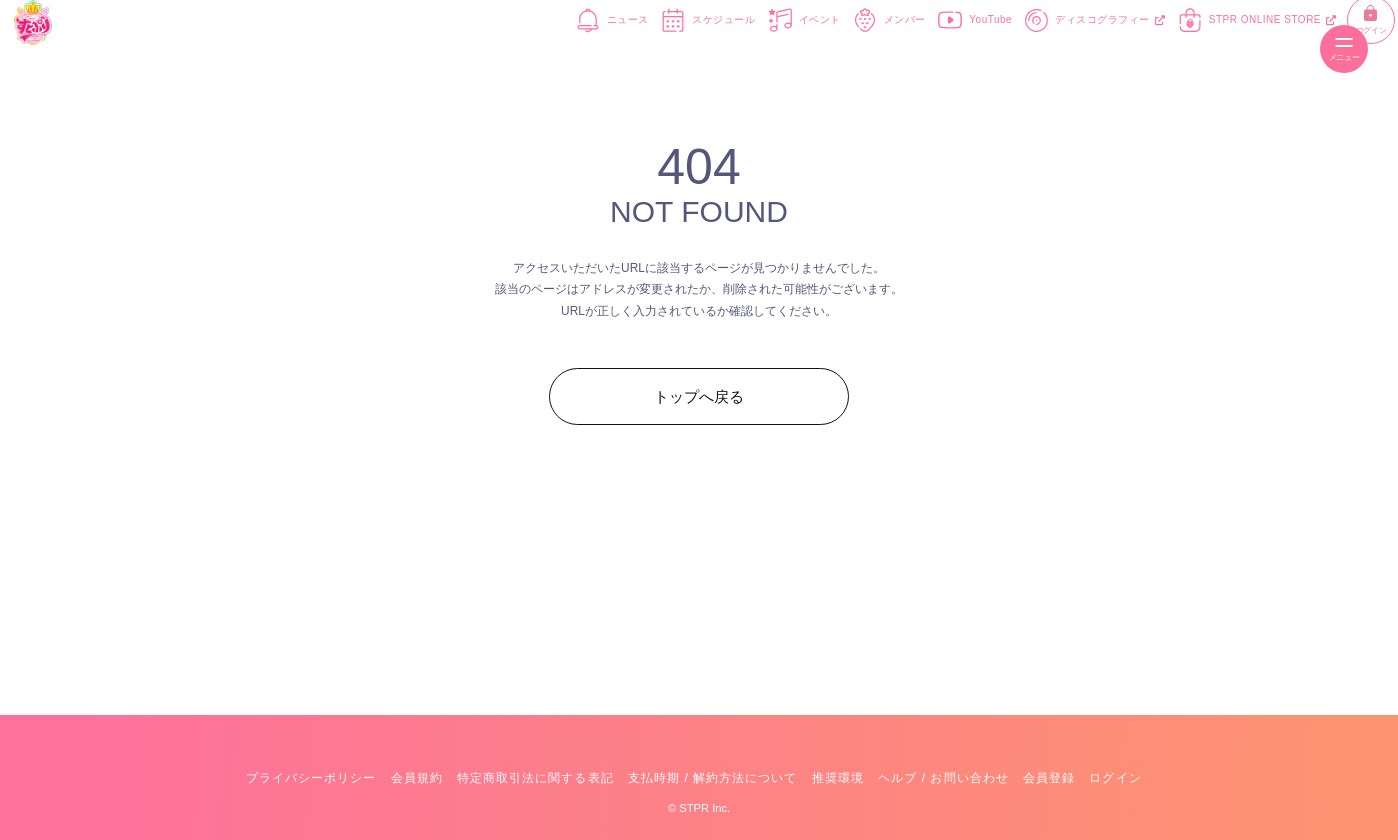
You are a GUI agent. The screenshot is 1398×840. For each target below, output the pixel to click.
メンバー (828, 48)
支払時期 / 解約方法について (713, 778)
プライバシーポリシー (311, 778)
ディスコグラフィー (1034, 48)
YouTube (913, 48)
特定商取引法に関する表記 (535, 778)
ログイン (1294, 49)
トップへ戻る (699, 396)
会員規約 (417, 778)
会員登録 (1049, 778)
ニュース (551, 48)
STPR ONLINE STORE (1196, 48)
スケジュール (646, 48)
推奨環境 (838, 778)
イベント (743, 48)
